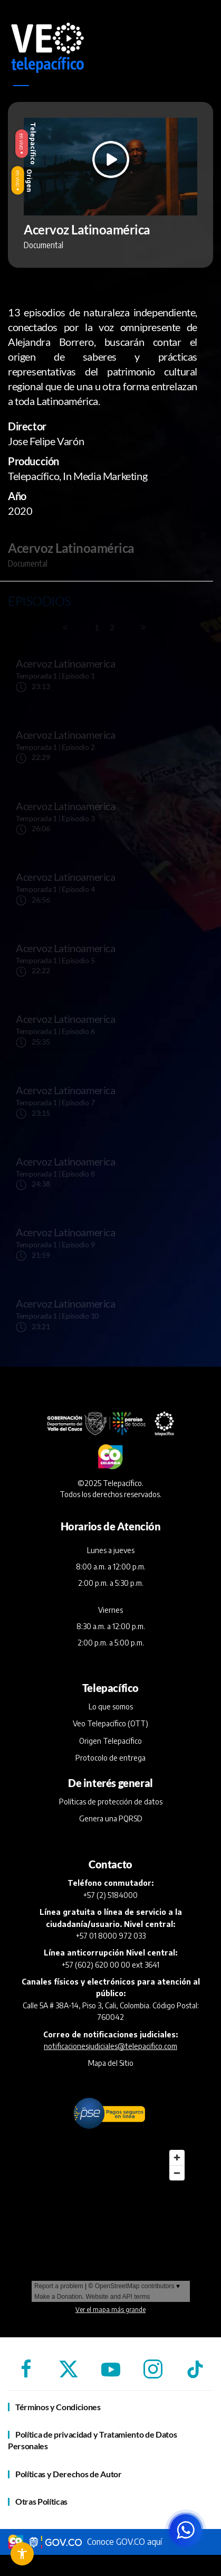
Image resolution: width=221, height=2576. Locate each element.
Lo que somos (111, 1706)
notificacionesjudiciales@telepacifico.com (110, 2046)
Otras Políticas (41, 2501)
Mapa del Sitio (110, 2062)
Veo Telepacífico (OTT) (110, 1723)
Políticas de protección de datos (110, 1801)
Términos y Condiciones (58, 2407)
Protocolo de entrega (110, 1757)
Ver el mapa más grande (110, 2310)
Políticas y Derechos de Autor (68, 2474)
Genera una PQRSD (110, 1818)
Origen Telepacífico (110, 1740)
